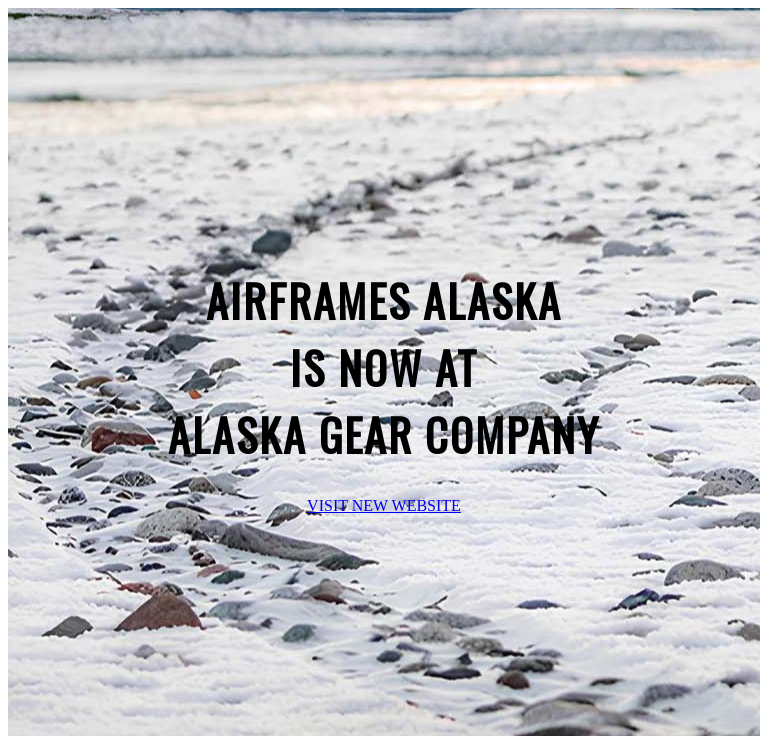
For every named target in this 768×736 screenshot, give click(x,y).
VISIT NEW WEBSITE (384, 505)
